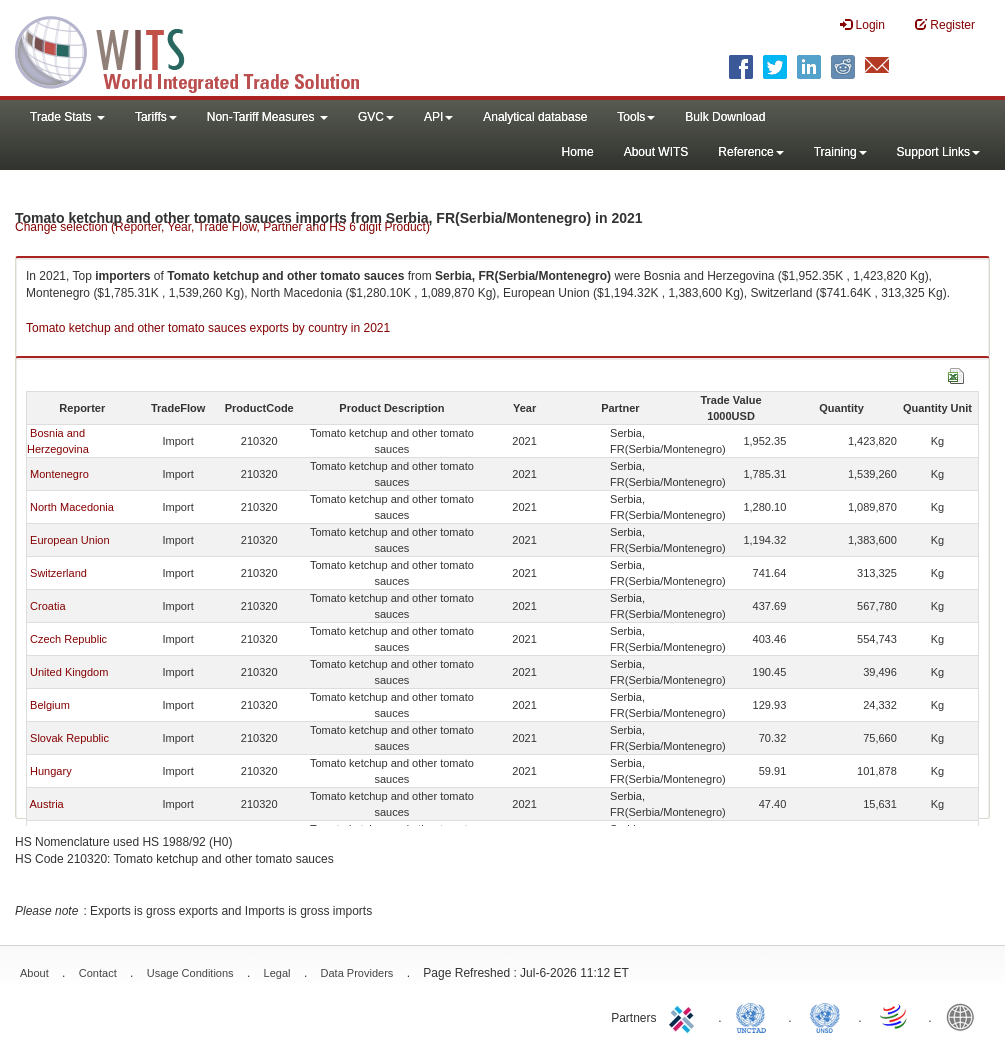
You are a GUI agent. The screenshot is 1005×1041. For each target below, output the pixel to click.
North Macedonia (72, 507)
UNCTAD (755, 1016)
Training (840, 152)
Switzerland (58, 573)
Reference (750, 152)
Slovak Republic (69, 738)
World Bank (965, 1016)
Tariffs (156, 117)
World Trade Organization (895, 1016)
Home (578, 152)
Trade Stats (67, 117)
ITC (685, 1016)
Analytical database (535, 117)
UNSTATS (825, 1016)
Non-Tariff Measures (267, 117)
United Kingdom (69, 672)
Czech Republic (68, 639)
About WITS (656, 152)
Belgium (50, 705)
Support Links (938, 152)
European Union (70, 540)
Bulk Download (725, 117)
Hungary (51, 771)
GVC (376, 117)
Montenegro (59, 474)
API (438, 117)
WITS (200, 50)
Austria (46, 804)
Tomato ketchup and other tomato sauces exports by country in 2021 (208, 328)
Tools (636, 117)
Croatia (47, 606)
